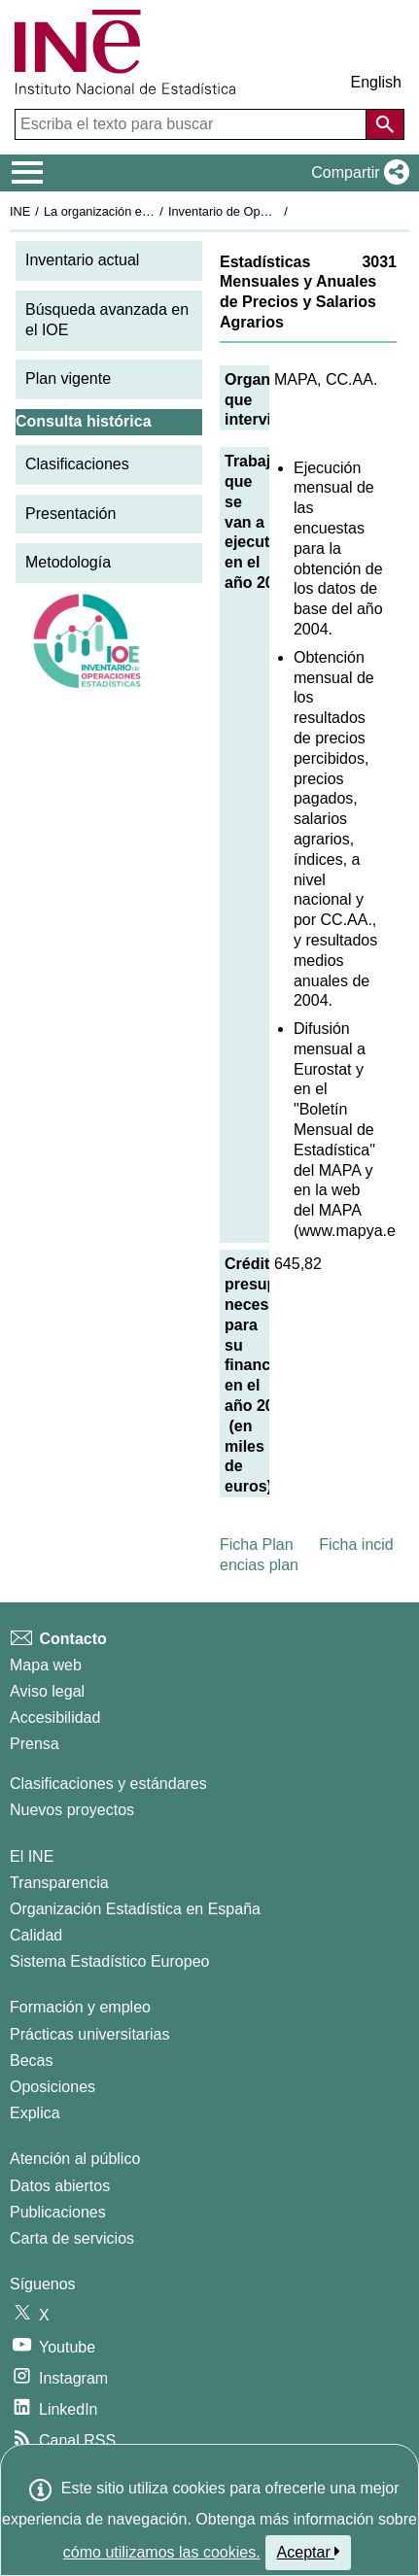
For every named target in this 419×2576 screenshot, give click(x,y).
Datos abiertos (60, 2186)
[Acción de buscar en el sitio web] (385, 124)
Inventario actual (82, 260)
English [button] (376, 82)
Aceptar (308, 2551)
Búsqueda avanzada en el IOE (107, 319)
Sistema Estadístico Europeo (109, 1961)
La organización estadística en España (151, 211)
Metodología (68, 562)
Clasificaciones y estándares (108, 1783)
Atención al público (75, 2158)
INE (20, 211)
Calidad (36, 1935)
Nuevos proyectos (72, 1810)
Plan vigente (68, 378)
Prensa (34, 1743)
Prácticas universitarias (90, 2034)
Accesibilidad (55, 1717)
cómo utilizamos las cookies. (162, 2552)
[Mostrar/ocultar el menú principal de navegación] (28, 172)
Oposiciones (52, 2086)
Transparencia (59, 1882)
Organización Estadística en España (135, 1909)
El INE (31, 1856)
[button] (356, 172)
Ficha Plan (257, 1544)
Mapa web (46, 1665)
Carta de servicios (72, 2238)
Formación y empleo (80, 2007)
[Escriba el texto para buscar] (192, 124)
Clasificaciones (77, 464)
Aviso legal (47, 1691)
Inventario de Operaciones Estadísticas (276, 211)
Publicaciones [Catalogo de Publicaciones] (58, 2212)
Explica (35, 2113)
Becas (31, 2060)
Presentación (70, 513)
